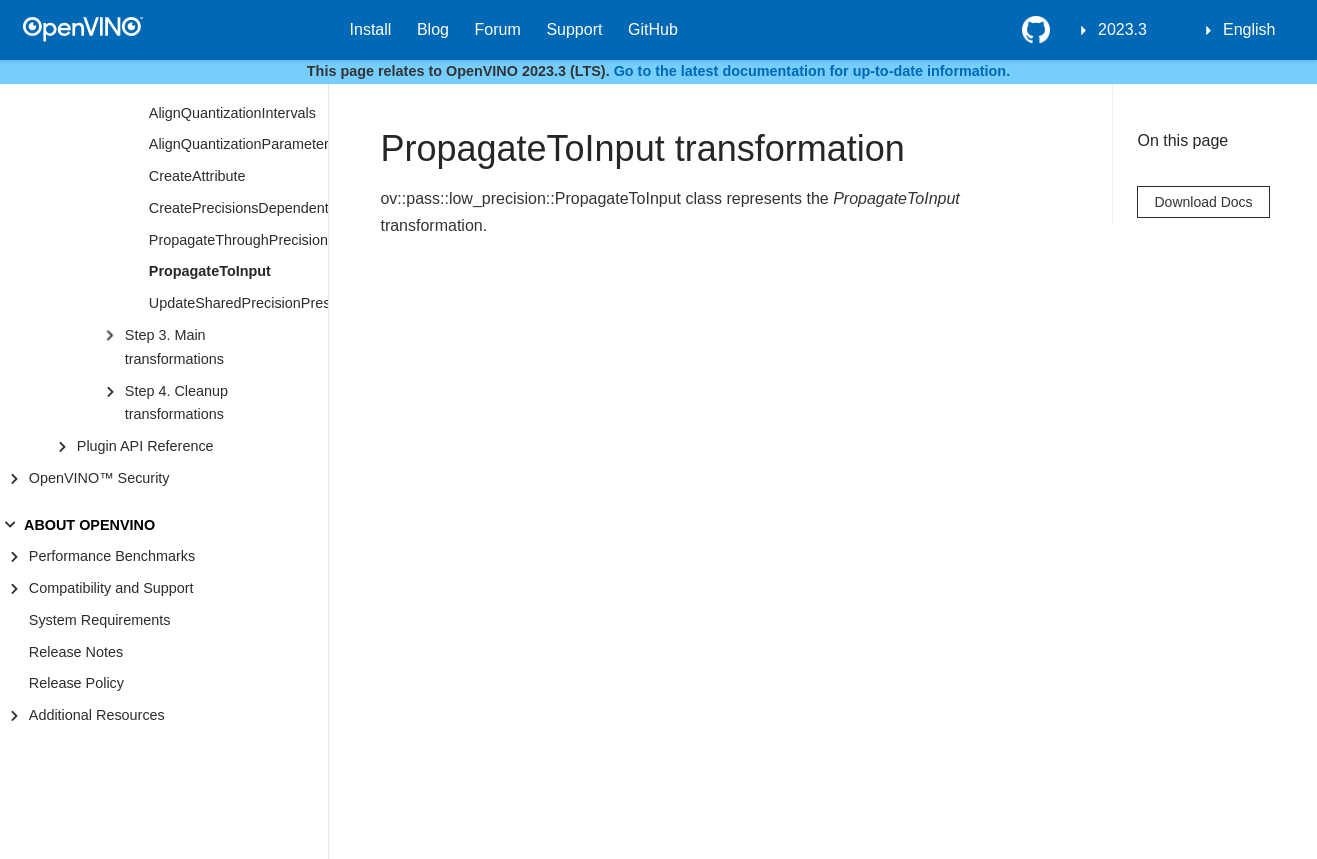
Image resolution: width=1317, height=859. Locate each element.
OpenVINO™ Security (99, 478)
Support (574, 29)
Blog (433, 29)
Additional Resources (97, 715)
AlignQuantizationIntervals (232, 113)
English (1249, 29)
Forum (498, 29)
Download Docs (1203, 202)
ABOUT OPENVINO (89, 525)
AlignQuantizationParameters (238, 144)
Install (371, 29)
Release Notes (76, 652)
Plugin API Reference (145, 446)
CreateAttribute (197, 176)
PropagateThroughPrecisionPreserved (238, 240)
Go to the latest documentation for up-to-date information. (812, 71)
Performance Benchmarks (112, 556)
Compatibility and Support (111, 588)
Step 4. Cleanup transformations (176, 403)
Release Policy (76, 683)
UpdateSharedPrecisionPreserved (238, 303)
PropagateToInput (210, 271)
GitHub (653, 29)
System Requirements (100, 620)
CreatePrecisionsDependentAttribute (238, 208)
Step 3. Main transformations (174, 347)
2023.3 (1122, 29)
